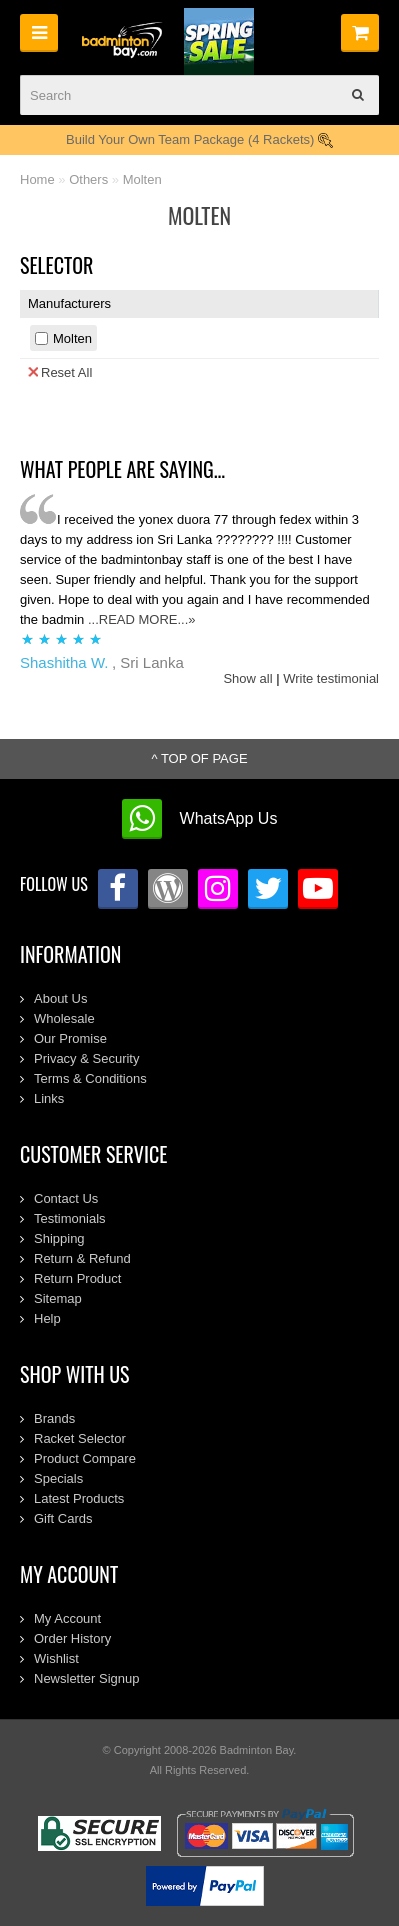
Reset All (60, 372)
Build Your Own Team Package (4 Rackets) (199, 139)
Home (37, 179)
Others (88, 179)
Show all (247, 678)
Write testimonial (331, 678)
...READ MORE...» (142, 619)
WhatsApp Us (229, 818)
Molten (142, 179)
